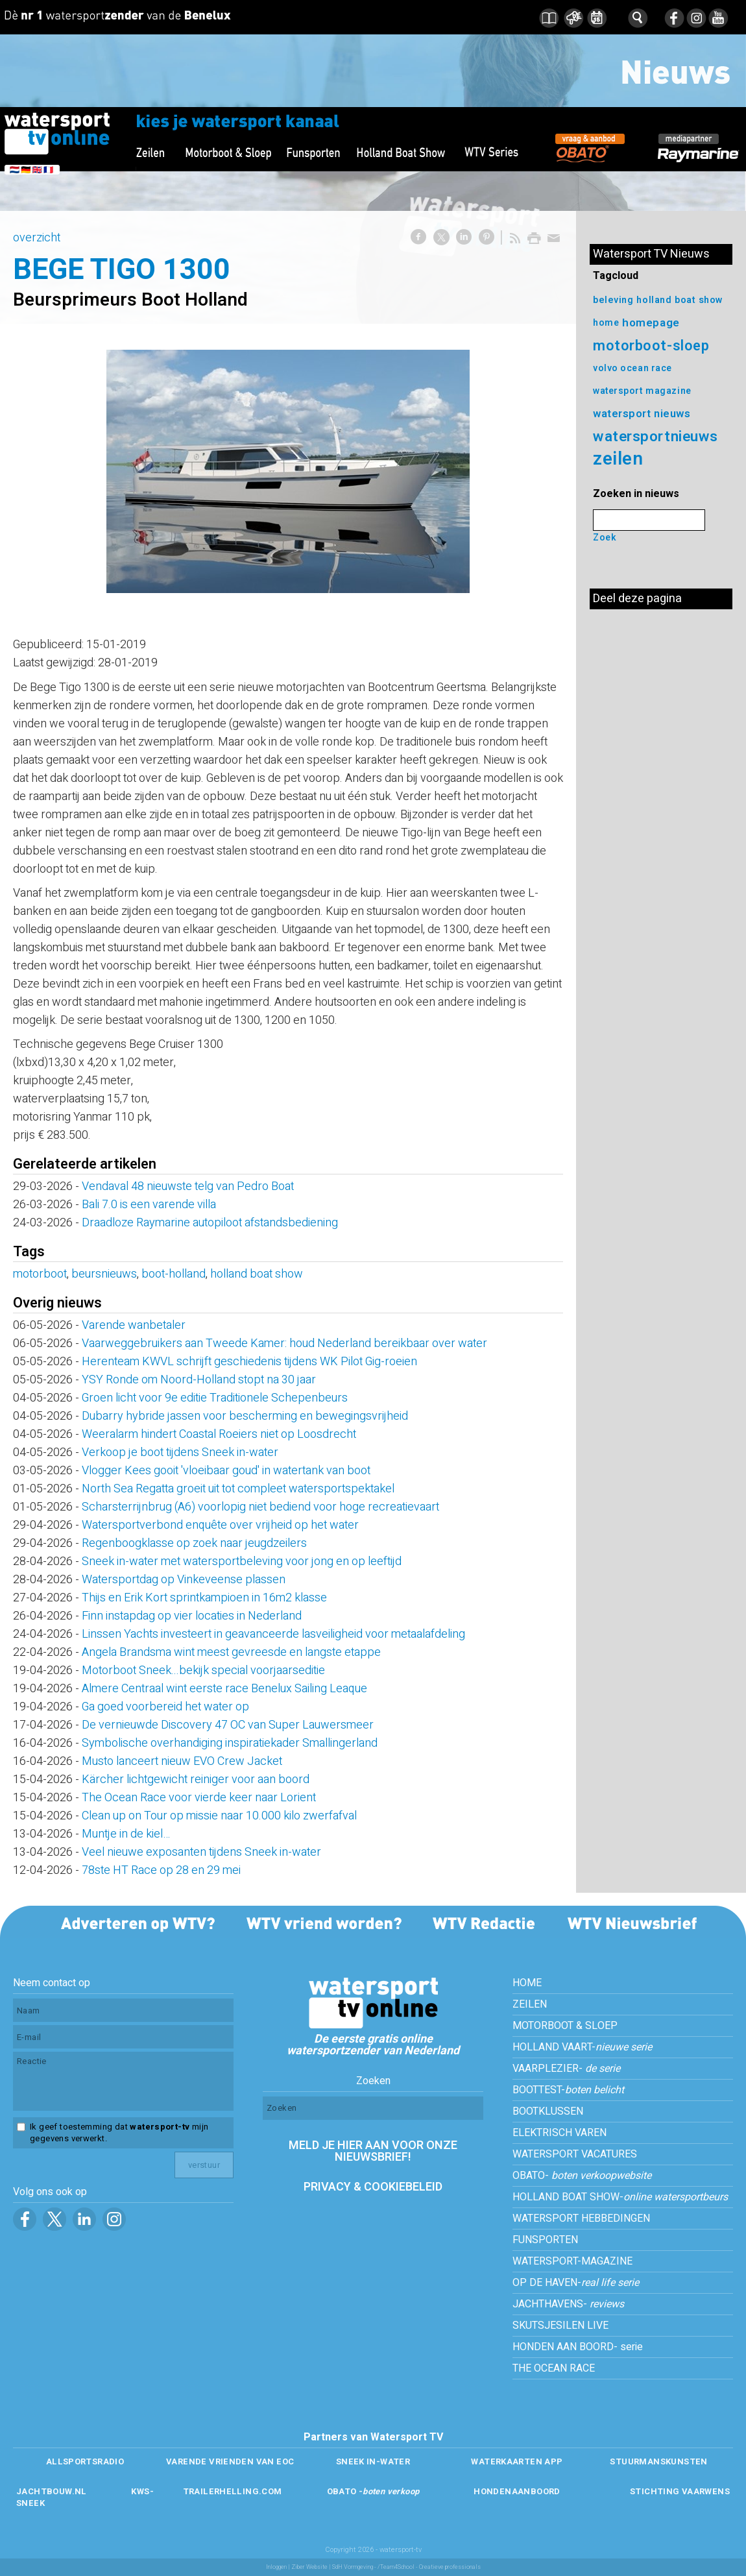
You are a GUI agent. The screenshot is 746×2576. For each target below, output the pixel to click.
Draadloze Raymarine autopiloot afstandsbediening (210, 1223)
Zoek (604, 537)
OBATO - (373, 2491)
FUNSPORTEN (545, 2240)
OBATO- (581, 2175)
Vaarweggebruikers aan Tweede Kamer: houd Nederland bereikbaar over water (284, 1343)
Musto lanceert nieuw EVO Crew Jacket (182, 1761)
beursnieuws (104, 1274)
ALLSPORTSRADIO (85, 2461)
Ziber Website (309, 2567)
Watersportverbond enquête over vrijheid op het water (220, 1525)
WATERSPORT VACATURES (574, 2154)
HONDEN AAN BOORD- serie (577, 2347)
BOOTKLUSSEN (547, 2111)
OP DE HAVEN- (575, 2282)
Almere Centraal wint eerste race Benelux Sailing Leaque (224, 1688)
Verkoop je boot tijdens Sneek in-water (180, 1452)
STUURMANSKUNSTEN (658, 2461)
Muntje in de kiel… (126, 1834)
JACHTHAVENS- (568, 2304)
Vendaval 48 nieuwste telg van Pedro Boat (188, 1186)
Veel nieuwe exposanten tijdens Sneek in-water (201, 1852)
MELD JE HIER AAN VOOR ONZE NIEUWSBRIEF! (373, 2151)
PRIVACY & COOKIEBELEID (373, 2187)
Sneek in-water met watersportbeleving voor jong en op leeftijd (242, 1561)
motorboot (40, 1274)
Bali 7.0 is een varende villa (149, 1204)
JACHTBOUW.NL (51, 2491)
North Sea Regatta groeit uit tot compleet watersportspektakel (238, 1489)
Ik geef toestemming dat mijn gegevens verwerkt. (119, 2133)
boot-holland (173, 1274)
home (606, 323)
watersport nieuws (642, 414)
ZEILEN (529, 2004)
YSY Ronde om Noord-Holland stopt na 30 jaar (199, 1380)
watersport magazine (642, 391)
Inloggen (276, 2567)
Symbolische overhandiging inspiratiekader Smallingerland (230, 1743)
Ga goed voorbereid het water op (165, 1707)
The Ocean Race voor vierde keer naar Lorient (199, 1797)
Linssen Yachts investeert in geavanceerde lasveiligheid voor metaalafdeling (273, 1634)
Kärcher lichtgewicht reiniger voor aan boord (195, 1779)
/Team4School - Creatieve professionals (429, 2567)
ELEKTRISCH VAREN (559, 2133)
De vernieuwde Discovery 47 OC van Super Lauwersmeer (228, 1725)
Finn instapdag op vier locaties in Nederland (192, 1616)
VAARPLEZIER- (566, 2068)
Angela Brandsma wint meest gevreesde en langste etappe (231, 1652)
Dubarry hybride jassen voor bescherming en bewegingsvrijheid (245, 1416)
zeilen (618, 459)
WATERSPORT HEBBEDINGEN (581, 2218)
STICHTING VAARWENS (680, 2491)
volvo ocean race (632, 368)
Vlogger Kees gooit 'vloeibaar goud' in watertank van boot (226, 1470)
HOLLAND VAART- (582, 2047)
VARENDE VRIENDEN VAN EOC (230, 2461)
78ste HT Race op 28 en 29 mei (161, 1870)
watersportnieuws (655, 436)
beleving (613, 300)
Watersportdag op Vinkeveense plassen (183, 1579)
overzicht (36, 238)
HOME (527, 1983)
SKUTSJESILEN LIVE (560, 2325)
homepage (650, 323)
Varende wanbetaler (134, 1325)
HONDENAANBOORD (517, 2491)
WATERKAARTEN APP (516, 2461)
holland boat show (256, 1274)
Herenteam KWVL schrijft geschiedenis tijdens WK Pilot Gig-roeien (249, 1361)
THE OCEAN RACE (553, 2368)
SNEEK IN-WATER (373, 2461)
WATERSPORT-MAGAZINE (572, 2261)
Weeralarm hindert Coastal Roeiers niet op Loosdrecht (224, 1434)
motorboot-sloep (651, 345)
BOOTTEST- (568, 2090)
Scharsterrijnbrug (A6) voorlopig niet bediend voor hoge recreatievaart (260, 1507)
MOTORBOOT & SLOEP (565, 2026)
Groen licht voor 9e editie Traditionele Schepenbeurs (215, 1398)
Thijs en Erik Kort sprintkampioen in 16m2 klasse (204, 1598)
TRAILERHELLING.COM (232, 2491)
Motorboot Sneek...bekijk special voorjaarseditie (203, 1670)
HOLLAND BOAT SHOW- (620, 2197)
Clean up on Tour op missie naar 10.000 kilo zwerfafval (219, 1816)
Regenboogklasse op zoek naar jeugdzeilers (194, 1543)
